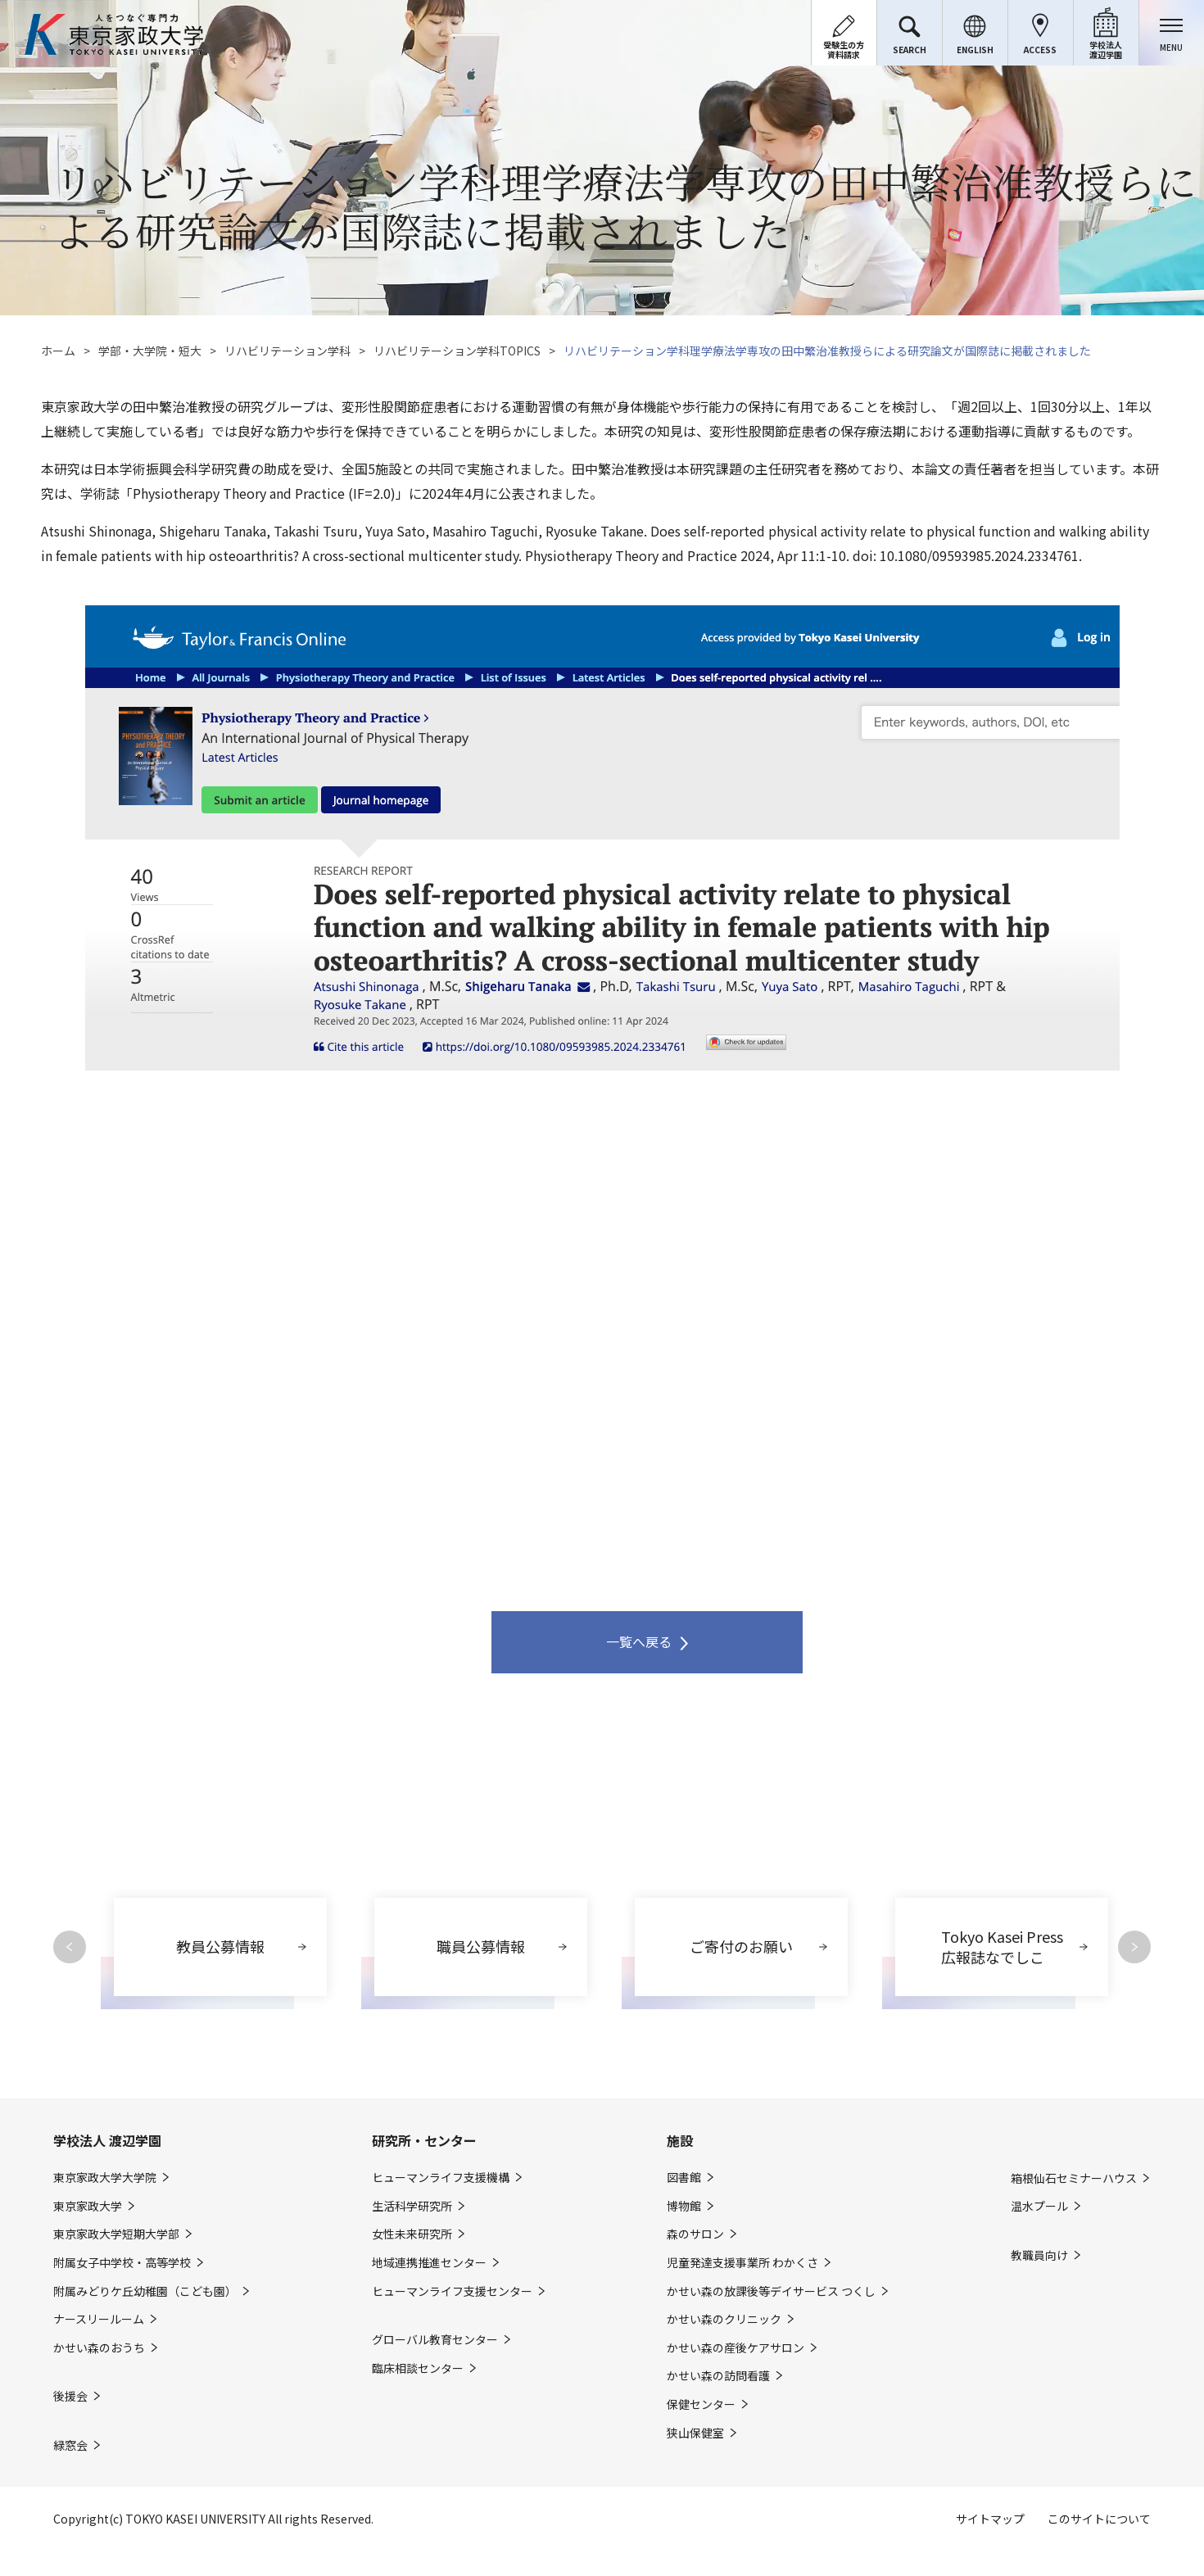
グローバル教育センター (435, 2339)
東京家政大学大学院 (104, 2177)
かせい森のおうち (99, 2348)
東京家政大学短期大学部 (116, 2234)
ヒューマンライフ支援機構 (440, 2177)
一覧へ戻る (639, 1641)
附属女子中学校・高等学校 (122, 2262)
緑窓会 (70, 2445)
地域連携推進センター (429, 2262)
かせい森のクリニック (724, 2319)
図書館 (684, 2177)
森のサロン (695, 2234)
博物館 (684, 2206)
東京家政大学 (87, 2206)
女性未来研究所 (412, 2234)
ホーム (58, 350)
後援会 (70, 2396)
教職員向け (1039, 2255)
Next (1134, 1947)
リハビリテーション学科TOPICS (457, 350)
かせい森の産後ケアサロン (735, 2348)
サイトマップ (990, 2518)
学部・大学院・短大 (149, 350)
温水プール (1039, 2206)
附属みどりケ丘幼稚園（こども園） (145, 2291)
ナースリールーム (98, 2319)
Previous (69, 1947)
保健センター (701, 2404)
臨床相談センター (418, 2368)
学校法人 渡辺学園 (107, 2140)
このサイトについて (1099, 2518)
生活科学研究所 (412, 2206)
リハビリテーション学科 (287, 350)
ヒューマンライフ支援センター (452, 2291)
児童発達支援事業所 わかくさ (742, 2262)
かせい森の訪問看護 (718, 2376)
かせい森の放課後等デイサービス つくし (771, 2291)
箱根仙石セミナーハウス (1074, 2178)
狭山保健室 (695, 2433)
